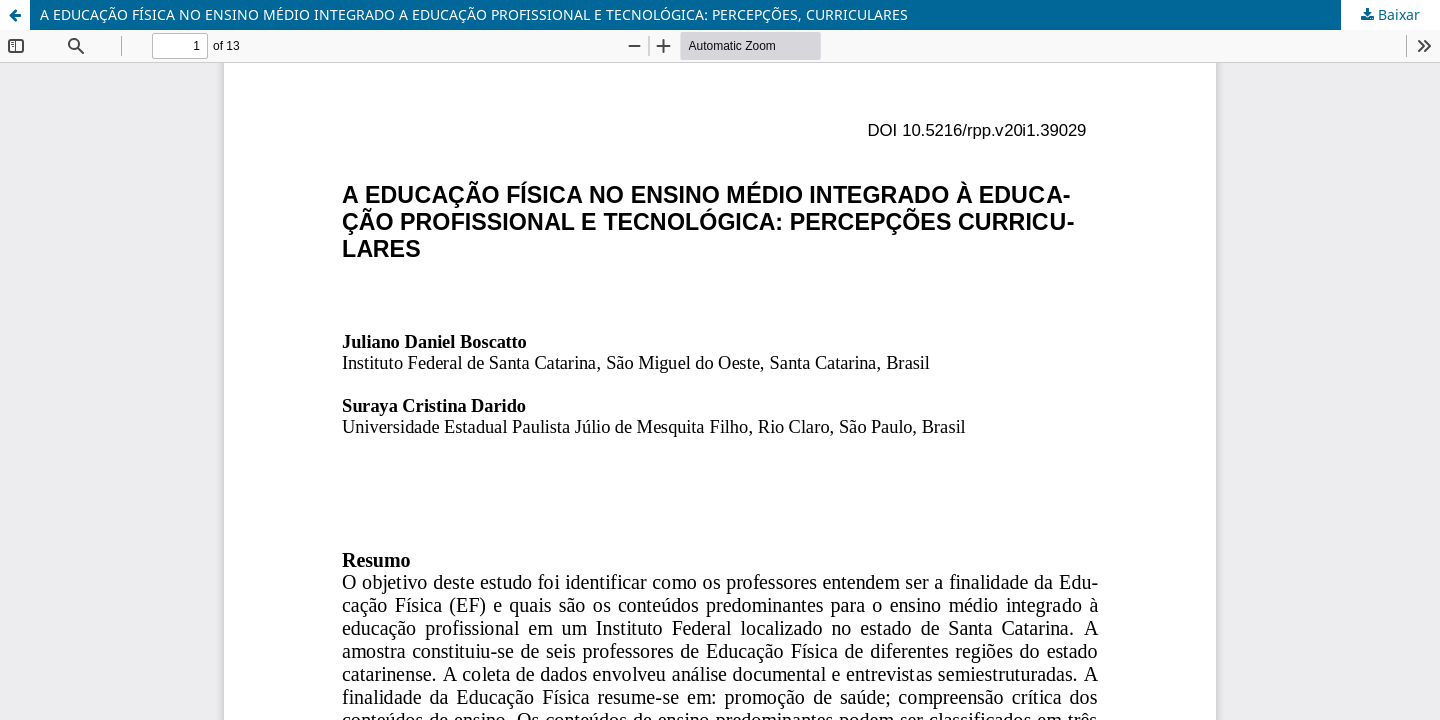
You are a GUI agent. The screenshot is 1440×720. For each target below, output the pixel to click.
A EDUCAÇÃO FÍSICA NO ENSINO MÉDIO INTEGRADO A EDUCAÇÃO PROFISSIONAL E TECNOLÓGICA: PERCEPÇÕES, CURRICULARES (474, 14)
